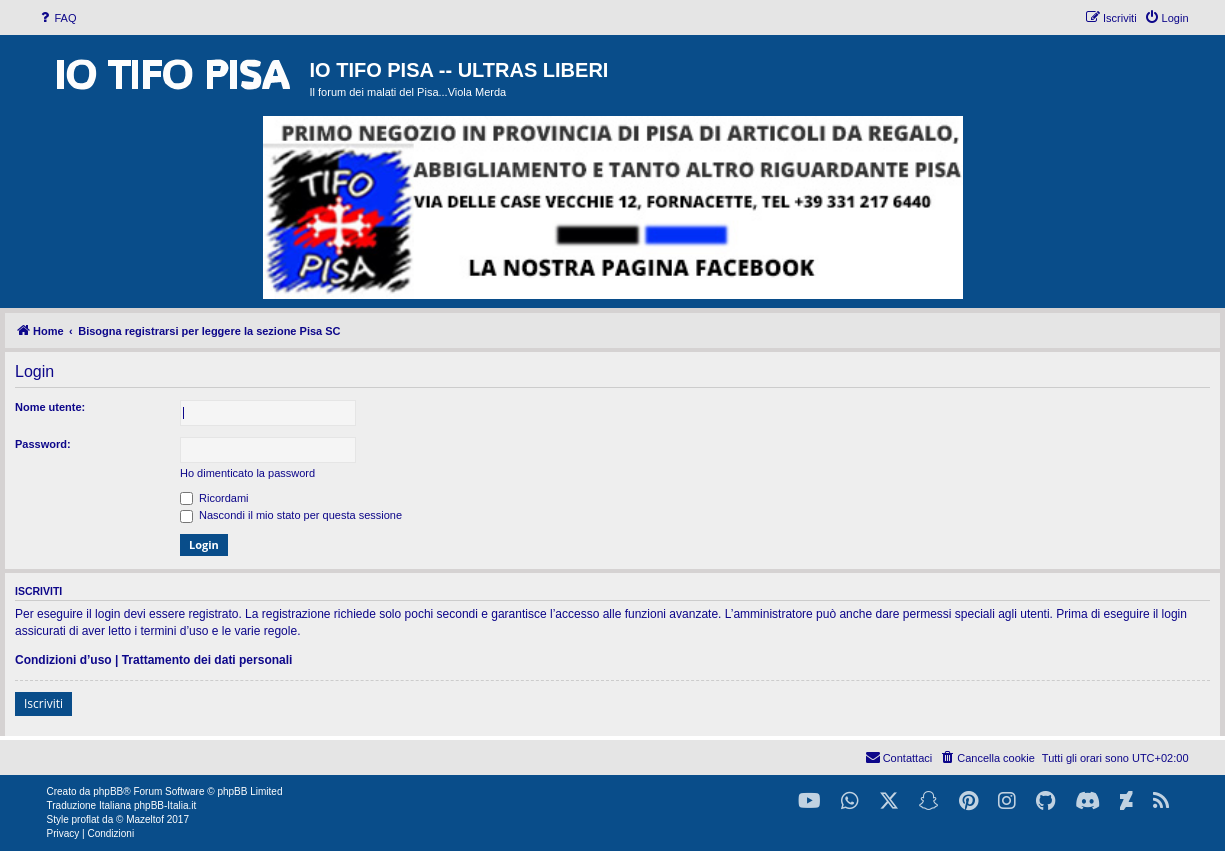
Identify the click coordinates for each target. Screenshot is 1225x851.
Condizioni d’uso (63, 660)
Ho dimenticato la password (247, 473)
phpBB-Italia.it (165, 805)
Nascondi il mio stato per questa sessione (291, 515)
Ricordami (214, 498)
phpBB (108, 791)
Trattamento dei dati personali (207, 660)
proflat (86, 819)
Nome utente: (50, 407)
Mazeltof (145, 819)
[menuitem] (57, 18)
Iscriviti (43, 703)
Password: (43, 444)
